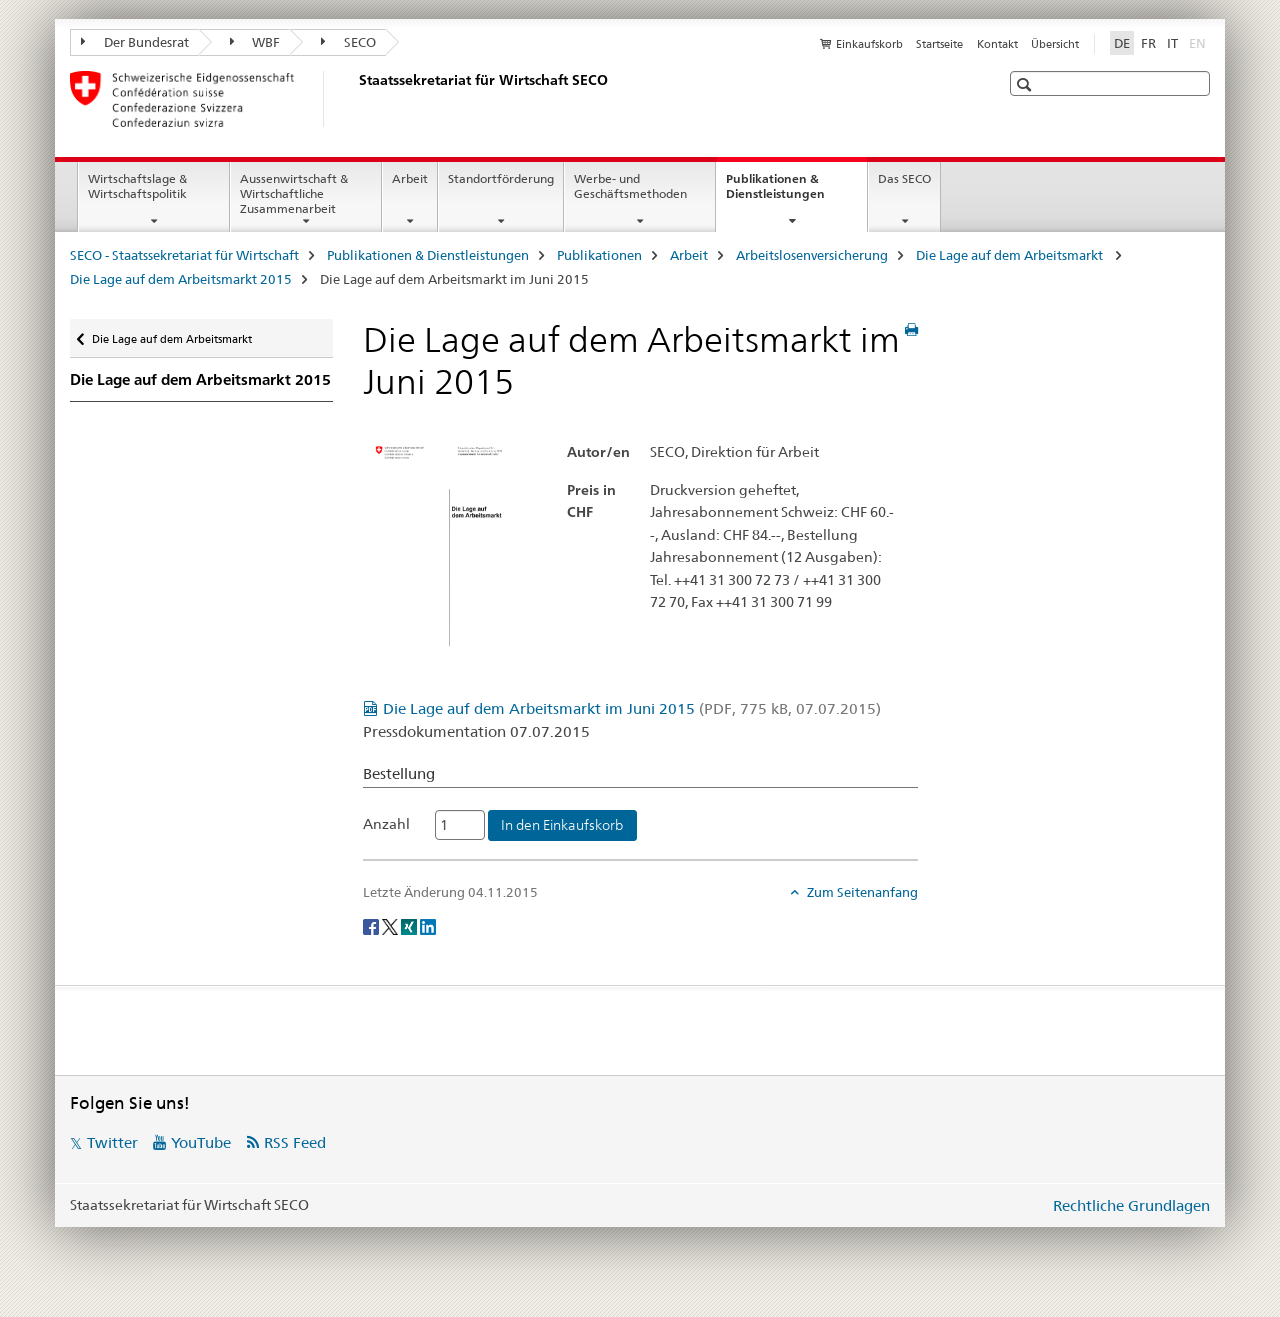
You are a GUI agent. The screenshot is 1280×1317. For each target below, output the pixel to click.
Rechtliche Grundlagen (1131, 1205)
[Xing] (410, 925)
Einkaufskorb (869, 44)
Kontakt (997, 44)
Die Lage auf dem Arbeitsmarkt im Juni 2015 (632, 708)
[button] (1026, 84)
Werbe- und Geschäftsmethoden (630, 186)
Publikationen (599, 255)
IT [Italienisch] (1172, 43)
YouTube (201, 1142)
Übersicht (1055, 44)
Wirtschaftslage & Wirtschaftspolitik (137, 186)
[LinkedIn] (428, 925)
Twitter (112, 1142)
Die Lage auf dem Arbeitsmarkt (1011, 255)
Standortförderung (501, 178)
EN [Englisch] (1199, 42)
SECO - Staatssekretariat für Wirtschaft (184, 255)
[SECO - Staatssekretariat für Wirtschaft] (355, 99)
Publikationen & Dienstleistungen (796, 193)
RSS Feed (295, 1142)
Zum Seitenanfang (861, 892)
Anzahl (386, 824)
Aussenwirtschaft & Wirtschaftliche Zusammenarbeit (294, 193)
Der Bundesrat (135, 42)
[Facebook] (372, 925)
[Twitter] (391, 925)
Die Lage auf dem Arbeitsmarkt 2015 (181, 279)
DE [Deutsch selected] (1122, 43)
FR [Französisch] (1148, 43)
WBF (255, 42)
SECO (348, 42)
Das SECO (904, 178)
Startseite (939, 44)
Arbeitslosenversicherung (812, 255)
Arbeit (410, 178)
